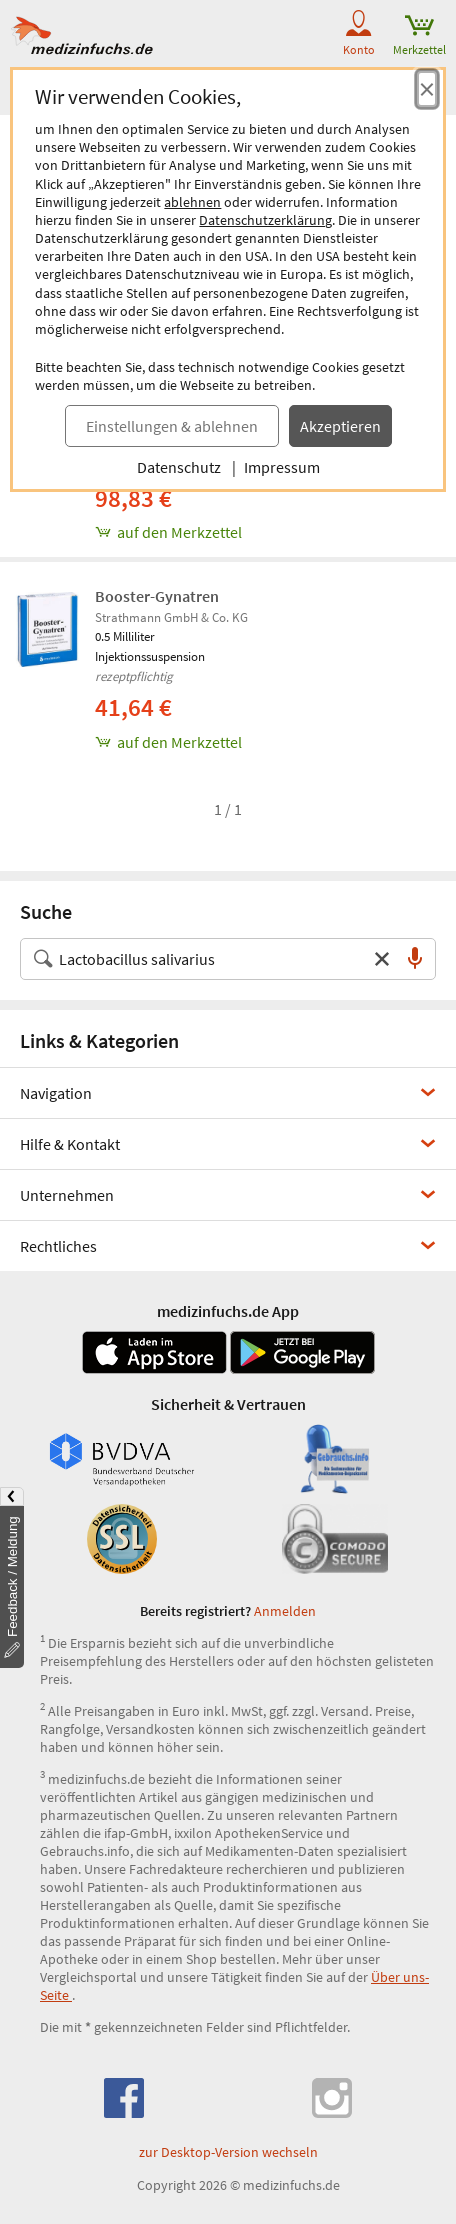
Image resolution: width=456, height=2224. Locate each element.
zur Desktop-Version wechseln (228, 2152)
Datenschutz (179, 467)
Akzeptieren (340, 426)
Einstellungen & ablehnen (172, 426)
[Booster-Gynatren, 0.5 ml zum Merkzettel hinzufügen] (270, 742)
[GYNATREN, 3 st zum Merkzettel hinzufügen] (270, 532)
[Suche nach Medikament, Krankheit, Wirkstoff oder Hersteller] (208, 959)
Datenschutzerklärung (265, 220)
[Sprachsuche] (415, 959)
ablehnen (192, 202)
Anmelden (285, 1611)
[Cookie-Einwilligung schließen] (427, 89)
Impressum (282, 467)
